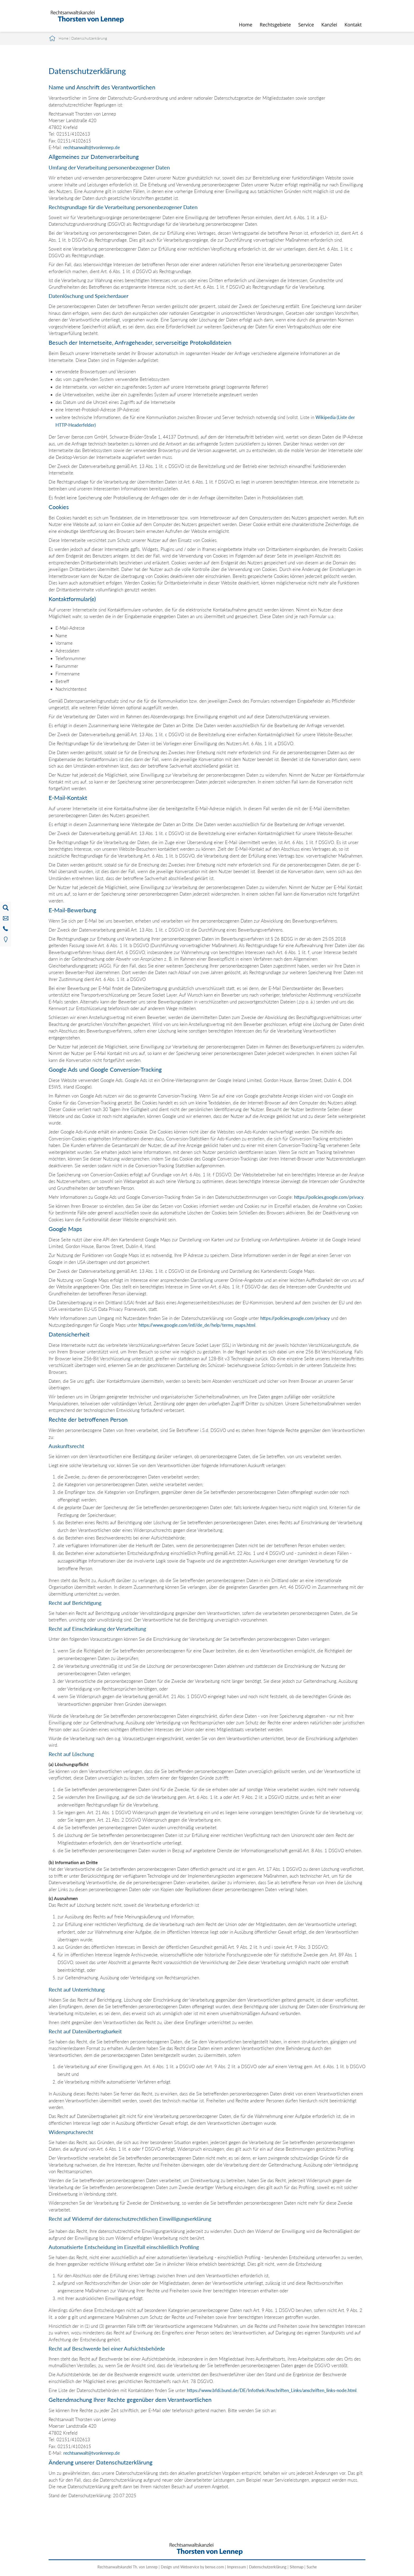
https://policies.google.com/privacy (329, 1197)
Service (306, 24)
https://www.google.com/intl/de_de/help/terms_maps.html (197, 1325)
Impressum (236, 2566)
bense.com (214, 2566)
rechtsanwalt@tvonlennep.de (91, 147)
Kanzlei (329, 24)
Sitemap (296, 2566)
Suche (312, 2566)
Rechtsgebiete (275, 24)
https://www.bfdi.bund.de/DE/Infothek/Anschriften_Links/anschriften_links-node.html (271, 2390)
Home (245, 24)
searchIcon (358, 7)
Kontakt (353, 24)
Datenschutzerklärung (89, 38)
